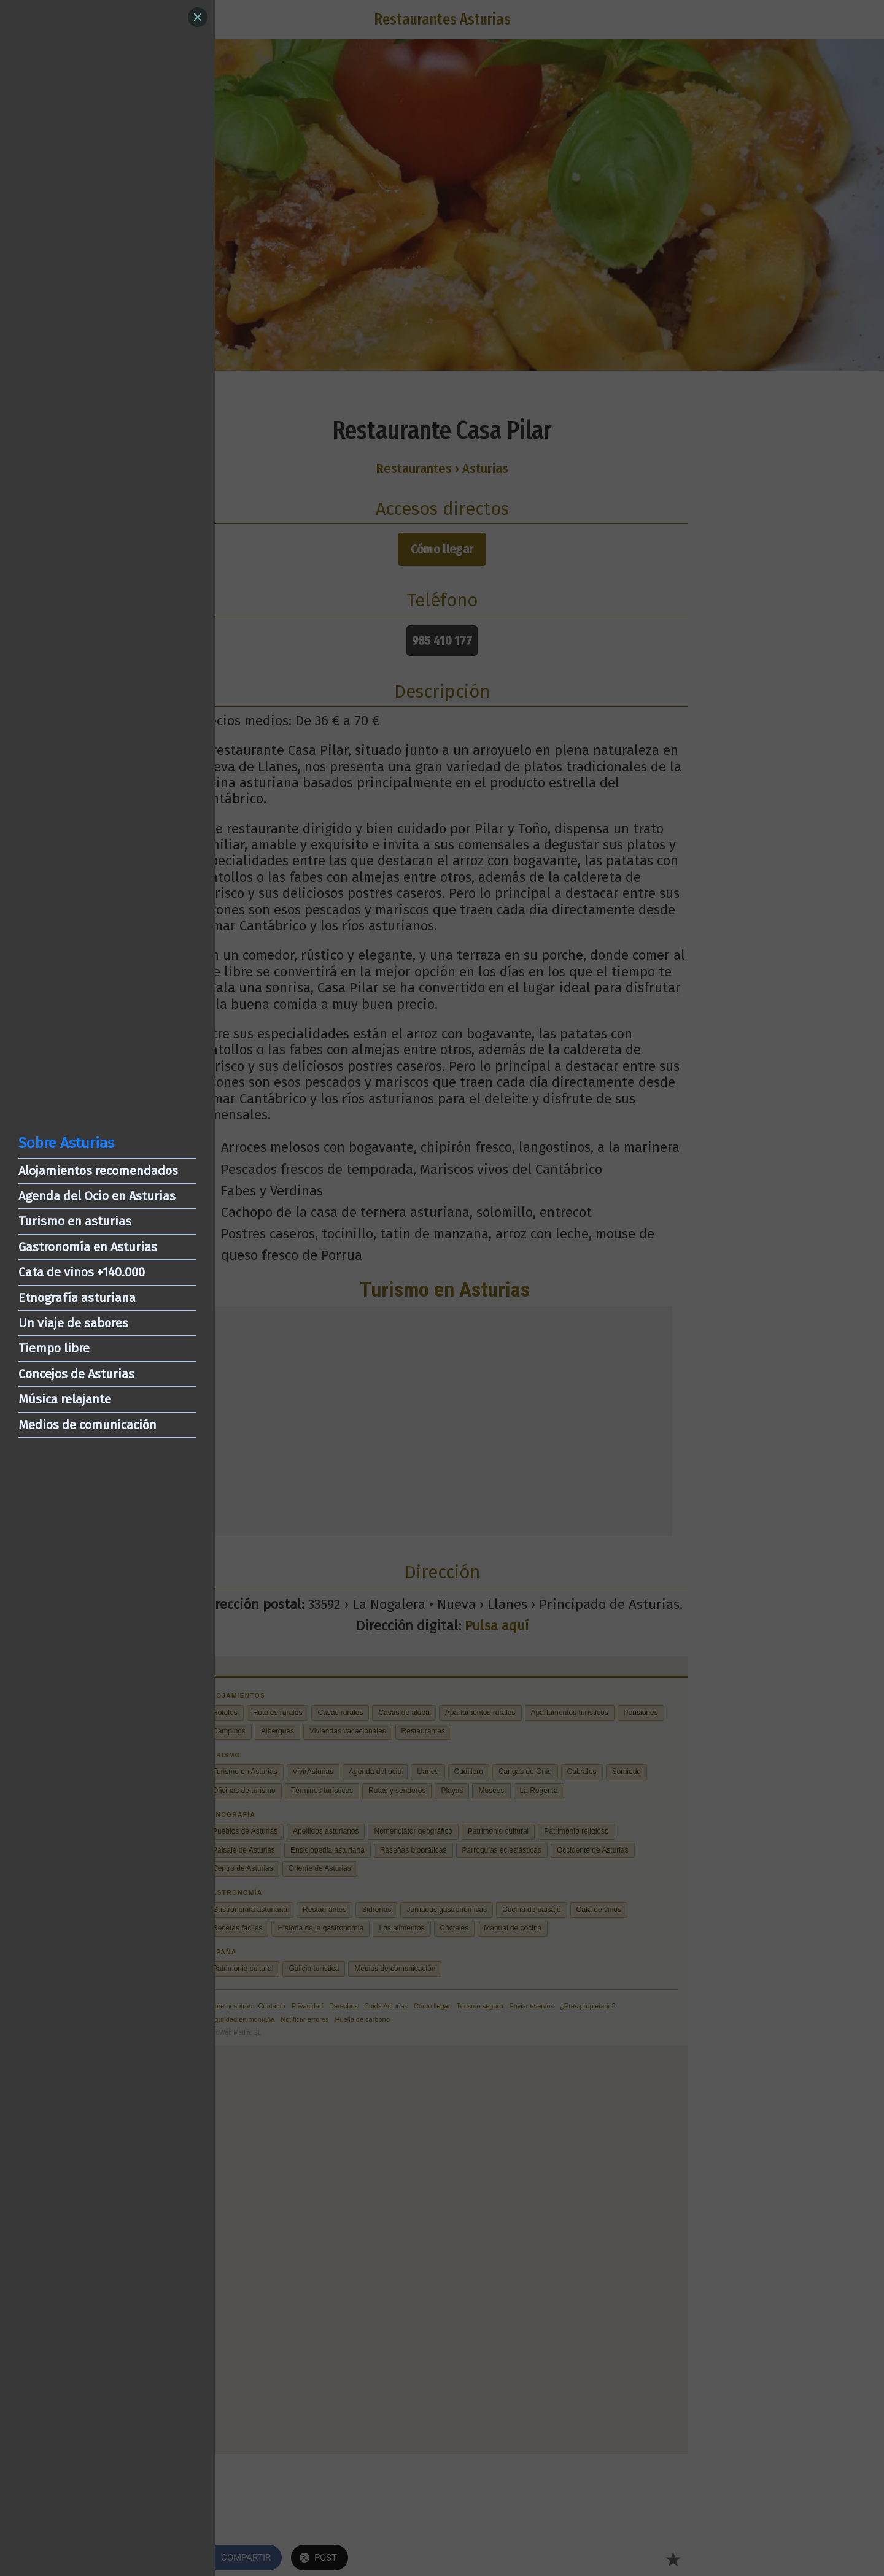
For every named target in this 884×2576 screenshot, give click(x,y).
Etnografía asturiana (77, 1297)
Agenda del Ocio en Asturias (97, 1196)
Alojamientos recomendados (98, 1170)
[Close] (197, 17)
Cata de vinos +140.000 (81, 1272)
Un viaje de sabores (73, 1323)
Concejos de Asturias (76, 1374)
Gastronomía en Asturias (87, 1247)
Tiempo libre (54, 1348)
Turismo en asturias (74, 1221)
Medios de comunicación (87, 1424)
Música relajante (64, 1399)
